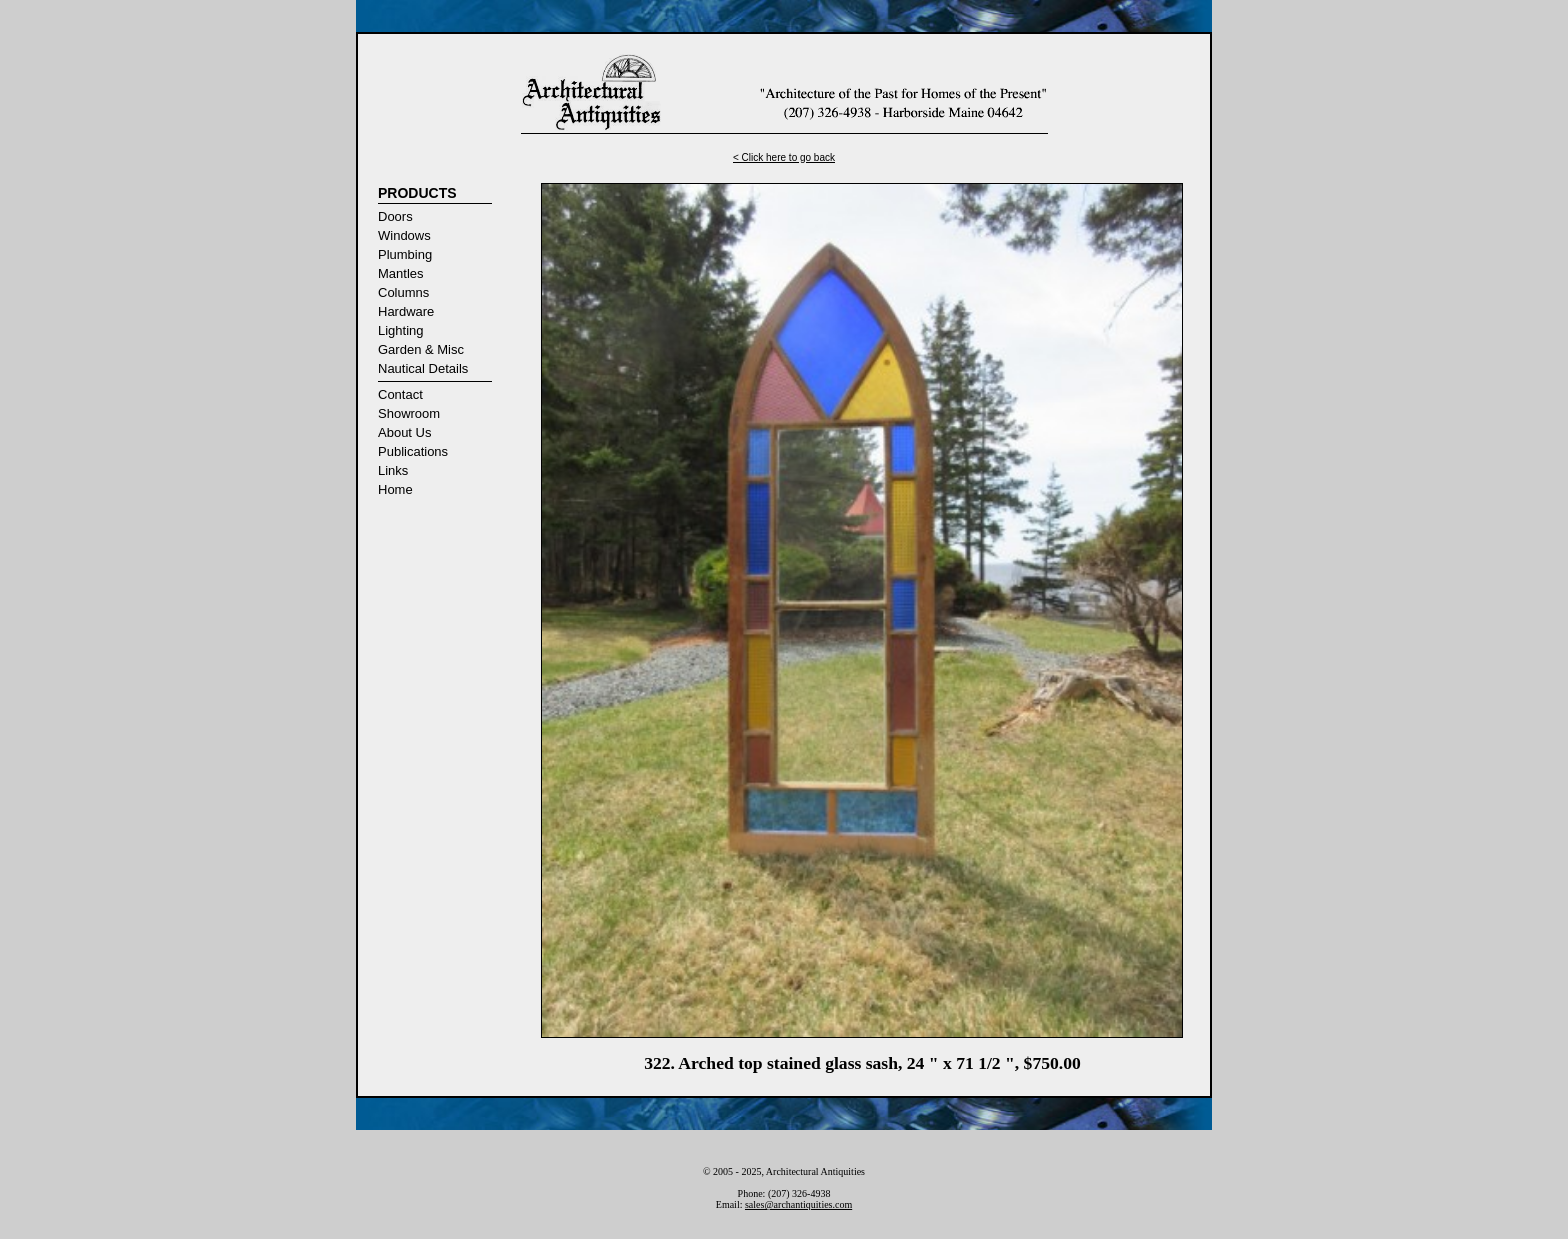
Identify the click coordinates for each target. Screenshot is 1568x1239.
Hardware (406, 311)
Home (395, 489)
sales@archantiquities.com (798, 1204)
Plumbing (405, 254)
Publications (413, 451)
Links (393, 470)
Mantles (401, 273)
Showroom (409, 413)
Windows (404, 235)
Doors (395, 216)
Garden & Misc (421, 349)
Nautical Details (423, 368)
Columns (403, 292)
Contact (400, 394)
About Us (404, 432)
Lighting (401, 330)
